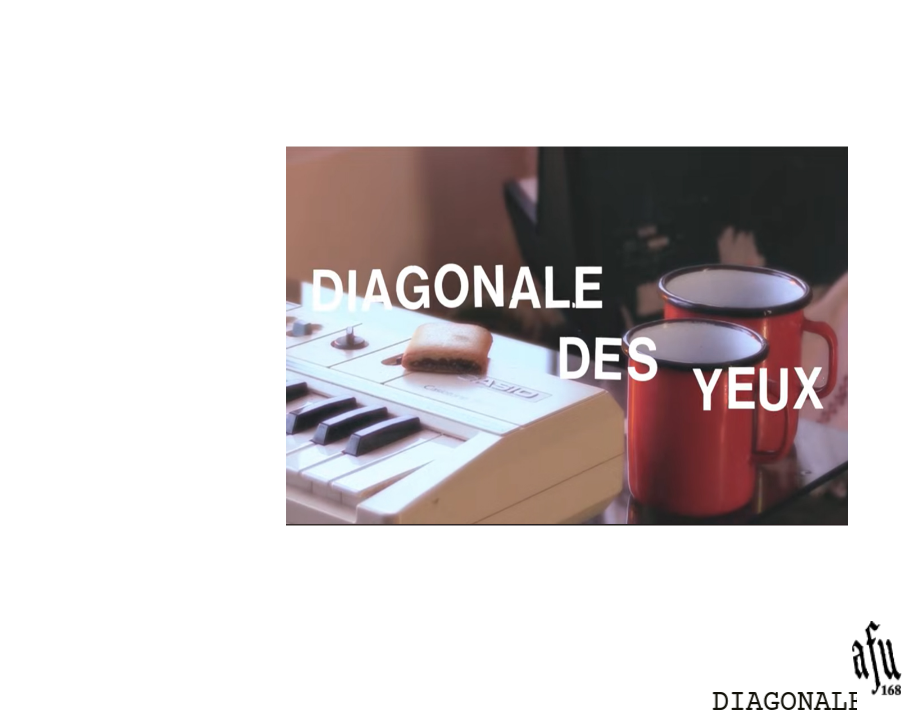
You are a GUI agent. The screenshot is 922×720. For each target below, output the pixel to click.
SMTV (218, 282)
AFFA (222, 358)
